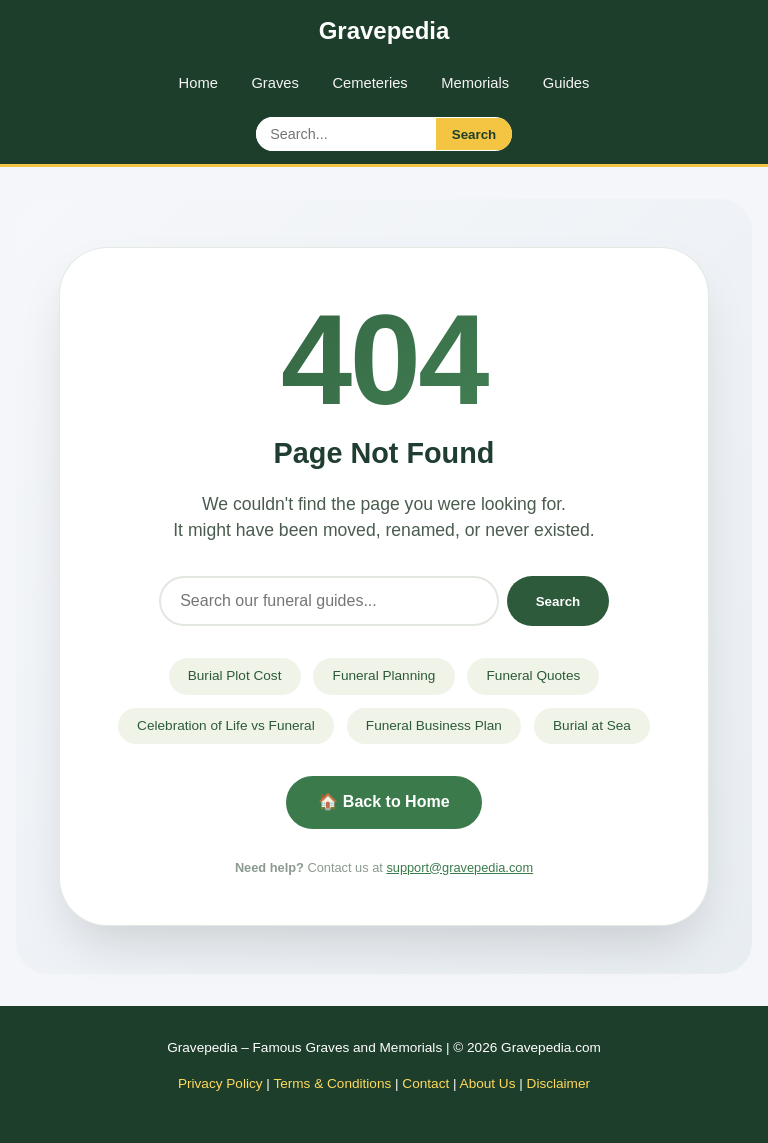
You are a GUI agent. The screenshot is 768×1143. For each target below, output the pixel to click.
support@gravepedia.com (459, 867)
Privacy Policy (220, 1083)
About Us (488, 1083)
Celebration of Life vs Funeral (226, 725)
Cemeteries (369, 83)
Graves (274, 83)
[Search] (329, 601)
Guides (566, 83)
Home (198, 83)
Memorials (475, 83)
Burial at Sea (592, 725)
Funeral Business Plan (434, 725)
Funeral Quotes (534, 675)
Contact (425, 1083)
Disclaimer (558, 1083)
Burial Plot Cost (235, 675)
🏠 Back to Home (383, 801)
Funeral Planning (384, 675)
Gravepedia (384, 30)
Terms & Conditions (332, 1083)
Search (474, 134)
